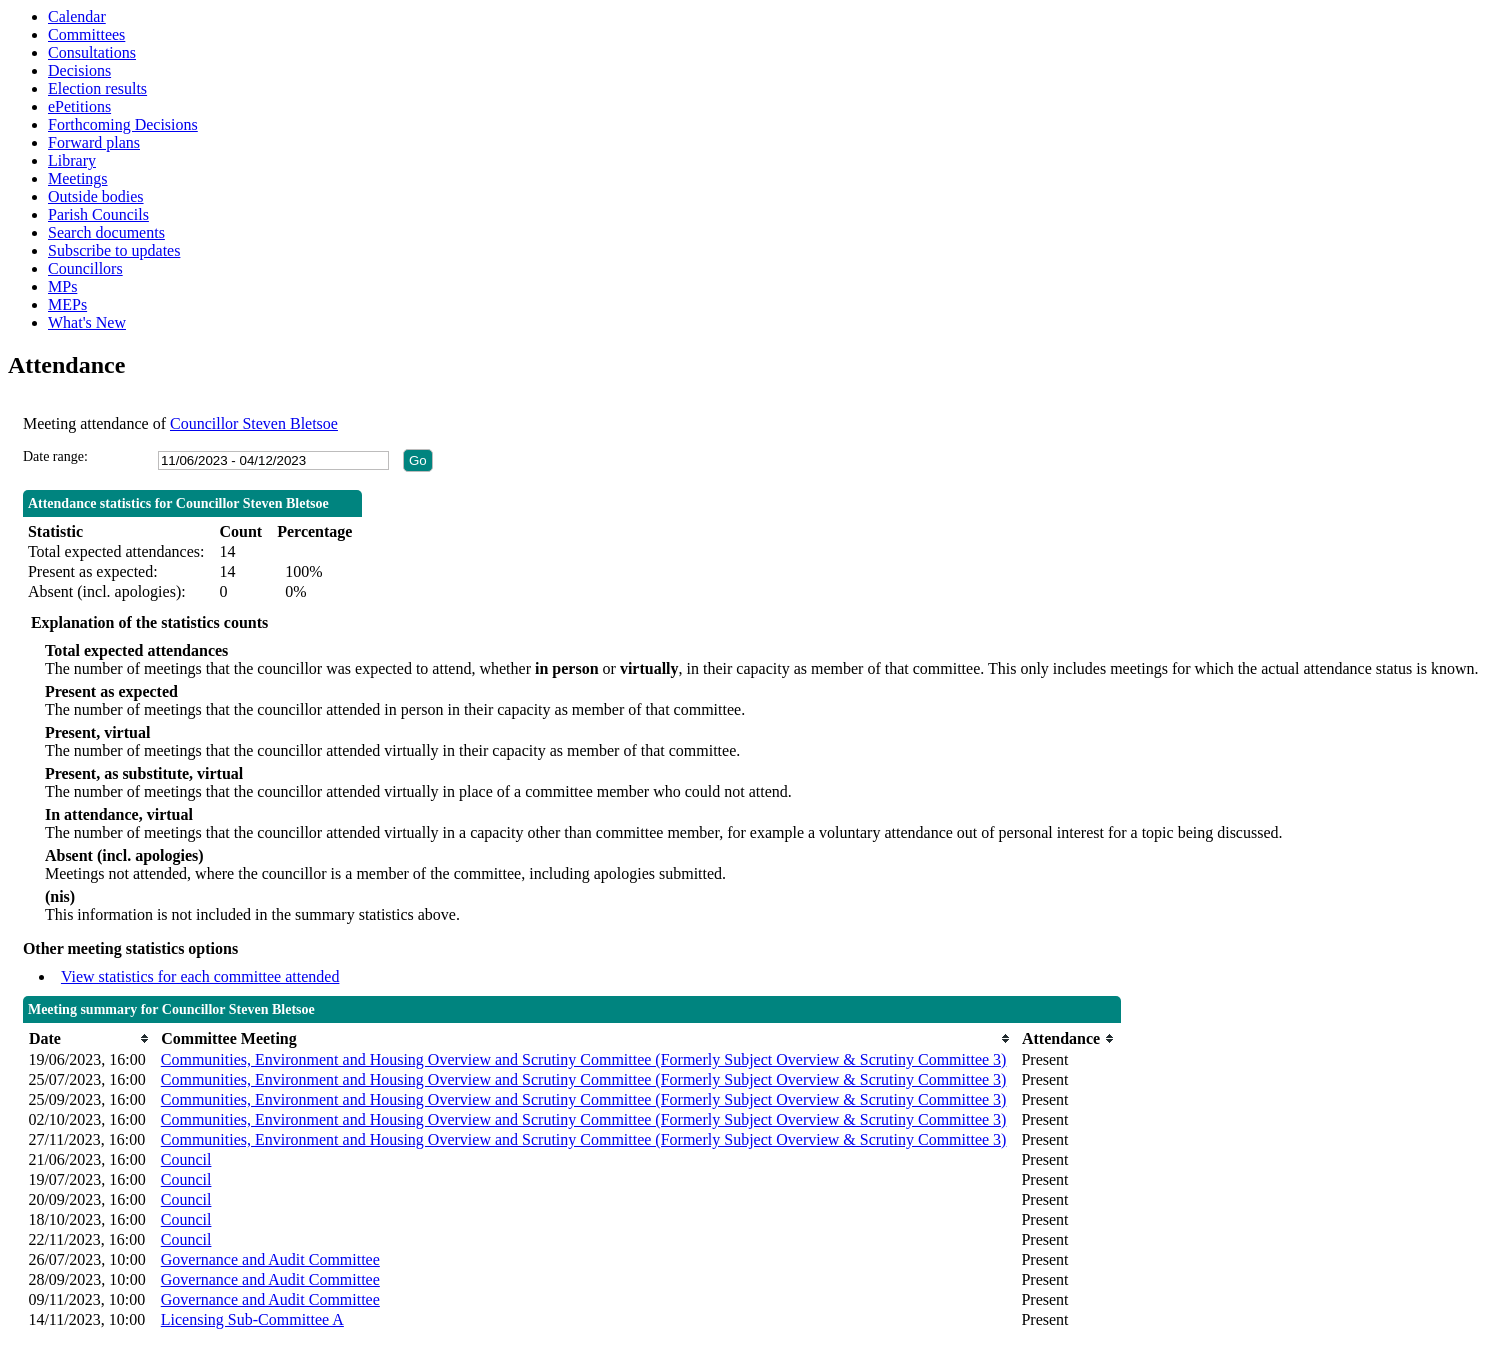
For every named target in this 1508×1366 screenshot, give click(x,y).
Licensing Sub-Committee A (252, 1319)
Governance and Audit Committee (270, 1259)
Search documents (106, 232)
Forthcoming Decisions (123, 124)
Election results (97, 88)
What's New (87, 322)
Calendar (77, 16)
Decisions (79, 70)
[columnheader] (89, 1038)
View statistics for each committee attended (200, 976)
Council (186, 1159)
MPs (62, 286)
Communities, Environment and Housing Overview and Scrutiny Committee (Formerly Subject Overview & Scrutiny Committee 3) (584, 1059)
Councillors (85, 268)
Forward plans (94, 142)
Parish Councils (98, 214)
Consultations (92, 52)
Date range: (55, 456)
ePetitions (79, 106)
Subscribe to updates (114, 250)
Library (72, 160)
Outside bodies (96, 196)
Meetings (78, 178)
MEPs (67, 304)
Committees (86, 34)
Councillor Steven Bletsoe (254, 423)
